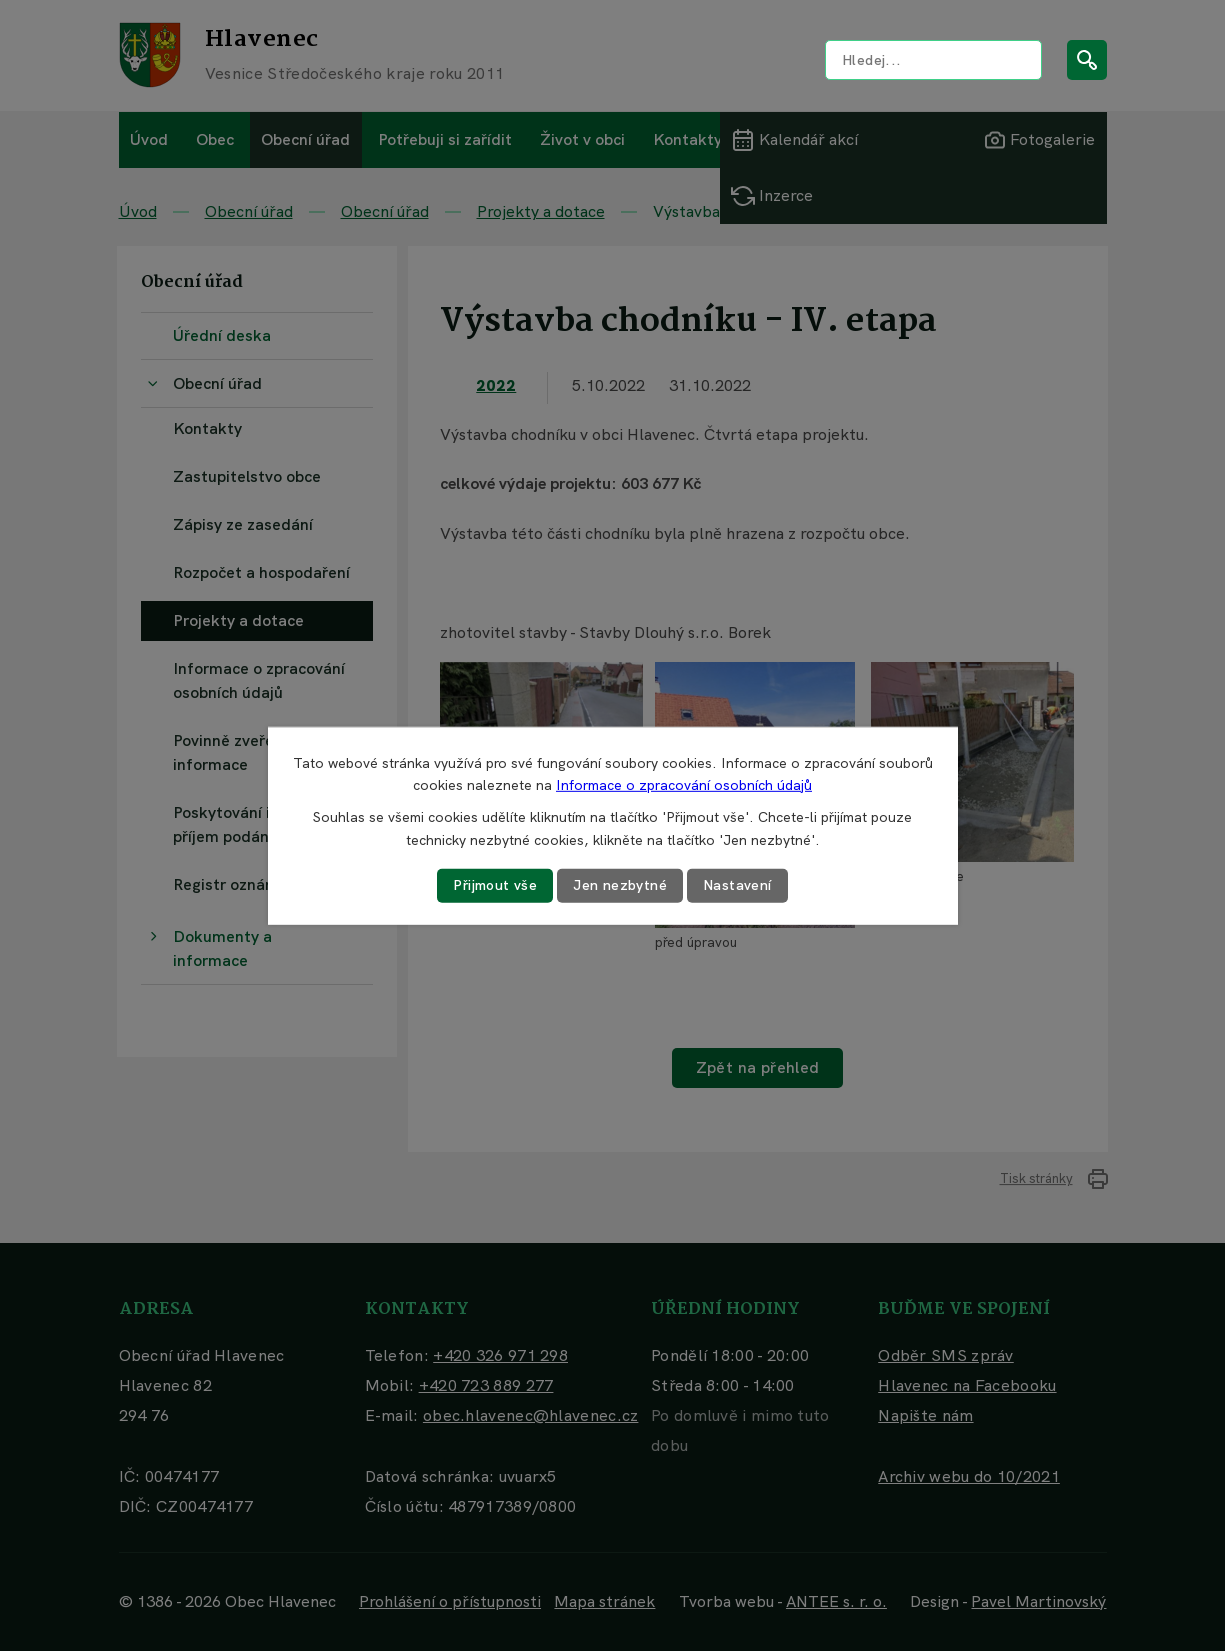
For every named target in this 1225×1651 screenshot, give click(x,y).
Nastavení (737, 885)
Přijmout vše (495, 885)
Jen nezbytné (620, 885)
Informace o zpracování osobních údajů (684, 785)
